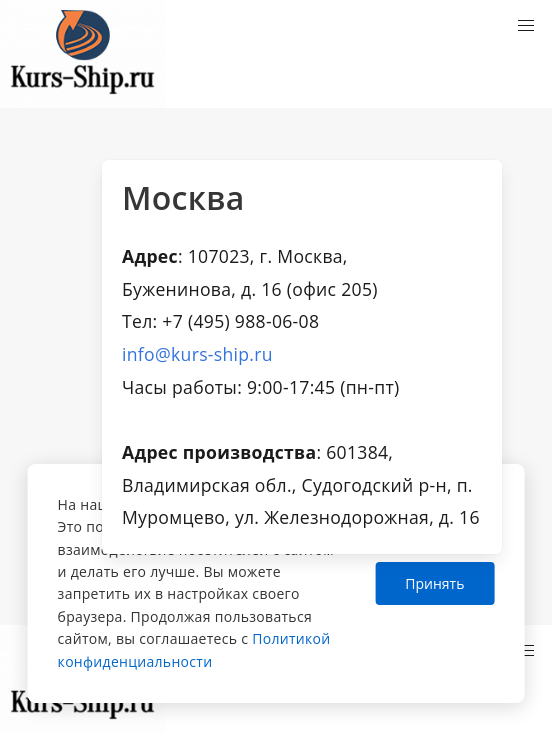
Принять (434, 583)
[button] (526, 26)
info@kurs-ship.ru (197, 354)
